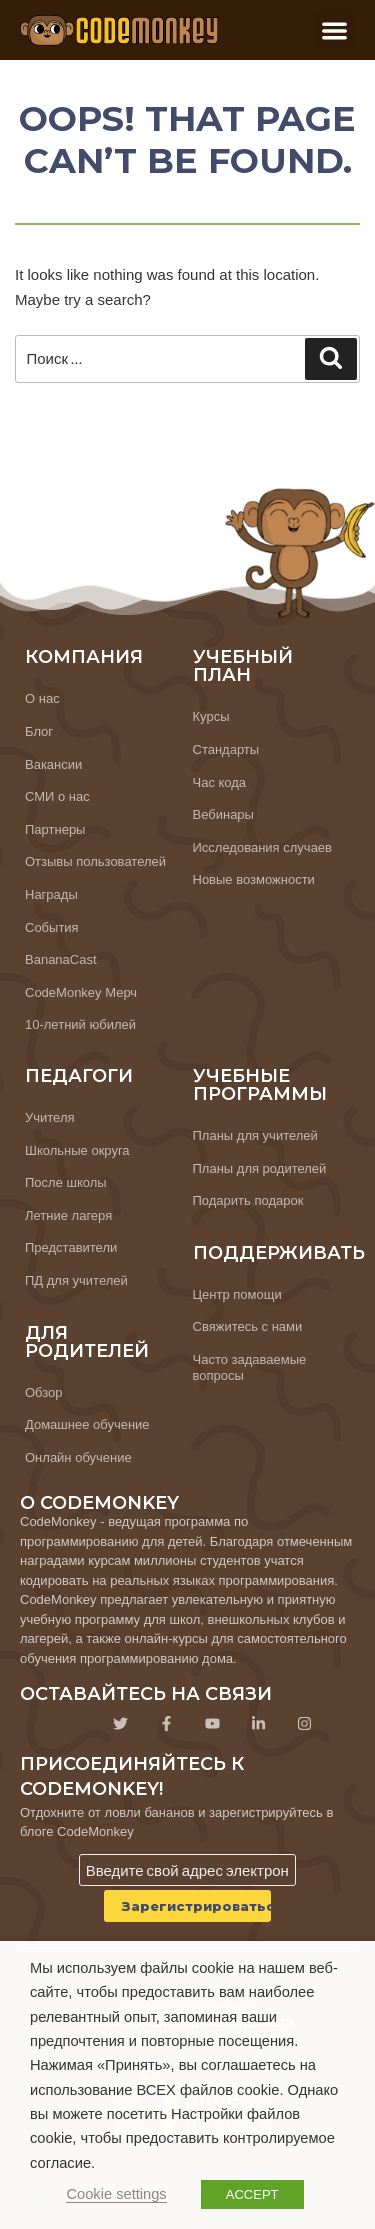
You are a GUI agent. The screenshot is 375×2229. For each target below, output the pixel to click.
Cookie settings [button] (116, 2194)
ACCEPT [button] (252, 2194)
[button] (335, 30)
